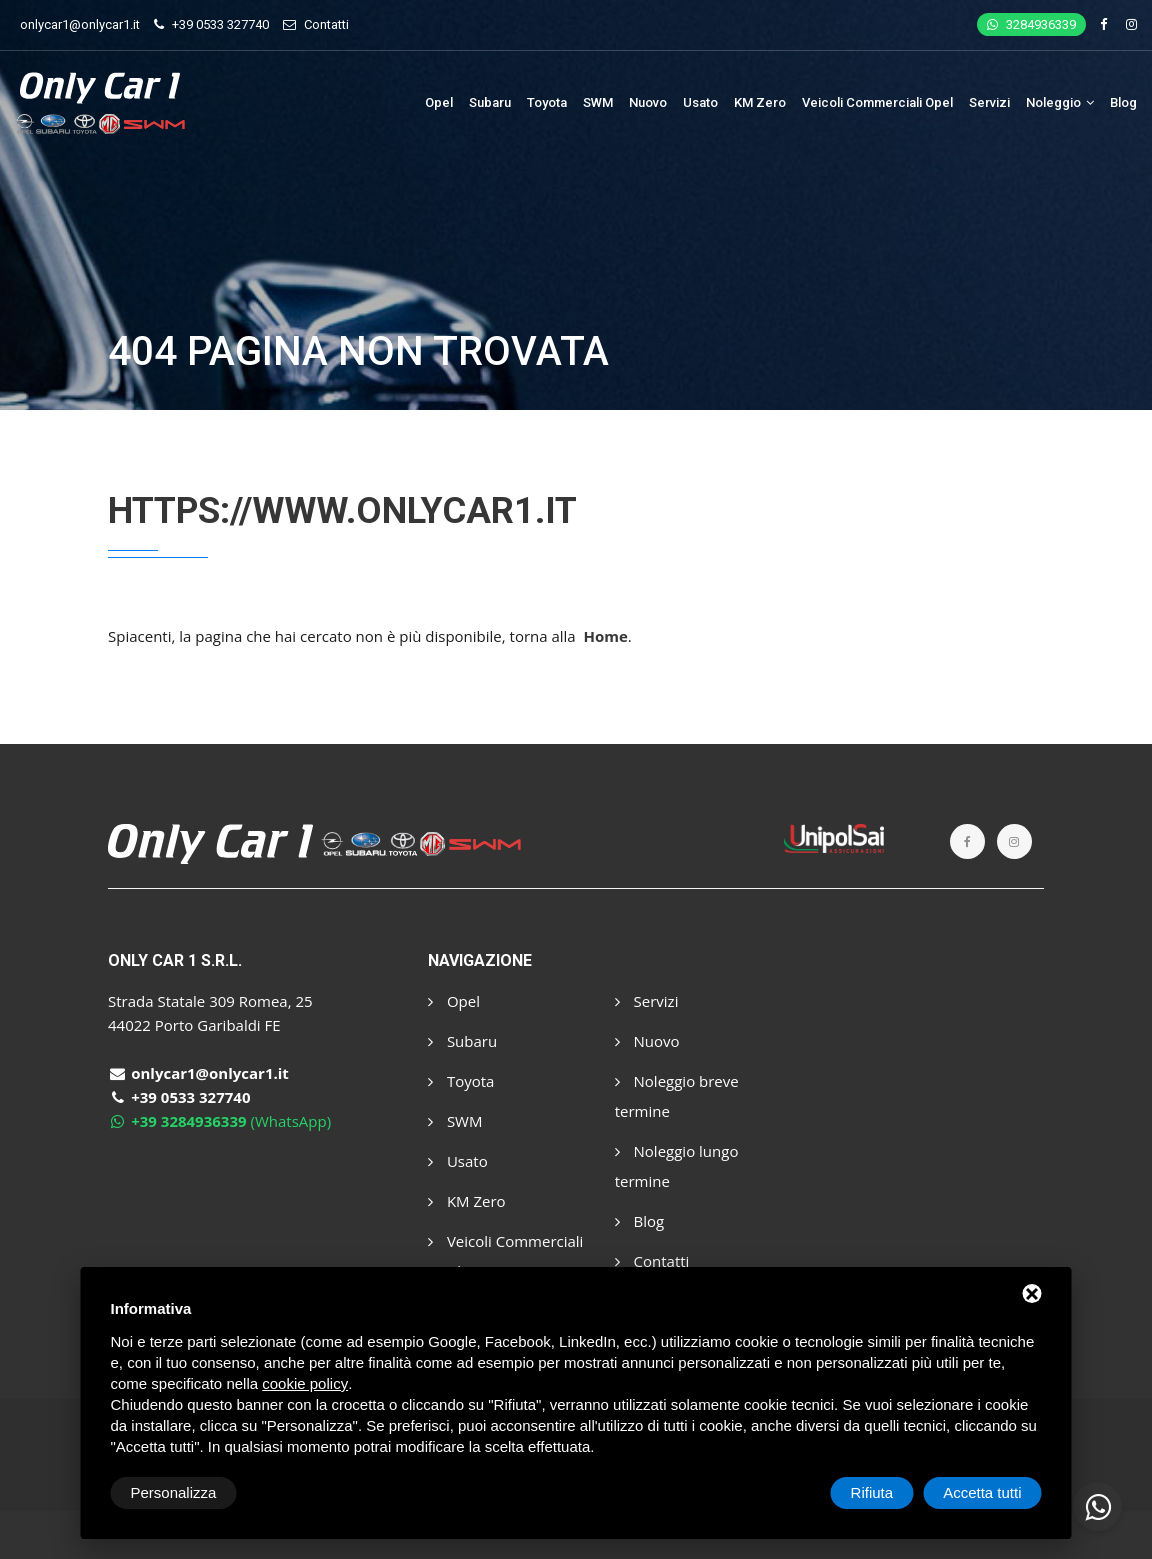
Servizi (989, 102)
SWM (598, 102)
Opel (439, 102)
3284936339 (1031, 24)
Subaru (490, 102)
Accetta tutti (982, 1492)
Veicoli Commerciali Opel (877, 102)
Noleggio (1060, 102)
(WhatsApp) (219, 1121)
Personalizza (174, 1492)
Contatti (326, 24)
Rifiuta (872, 1492)
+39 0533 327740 (220, 24)
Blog (1123, 102)
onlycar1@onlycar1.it (80, 24)
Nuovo (648, 102)
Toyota (547, 102)
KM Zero (760, 102)
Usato (700, 102)
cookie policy (305, 1383)
